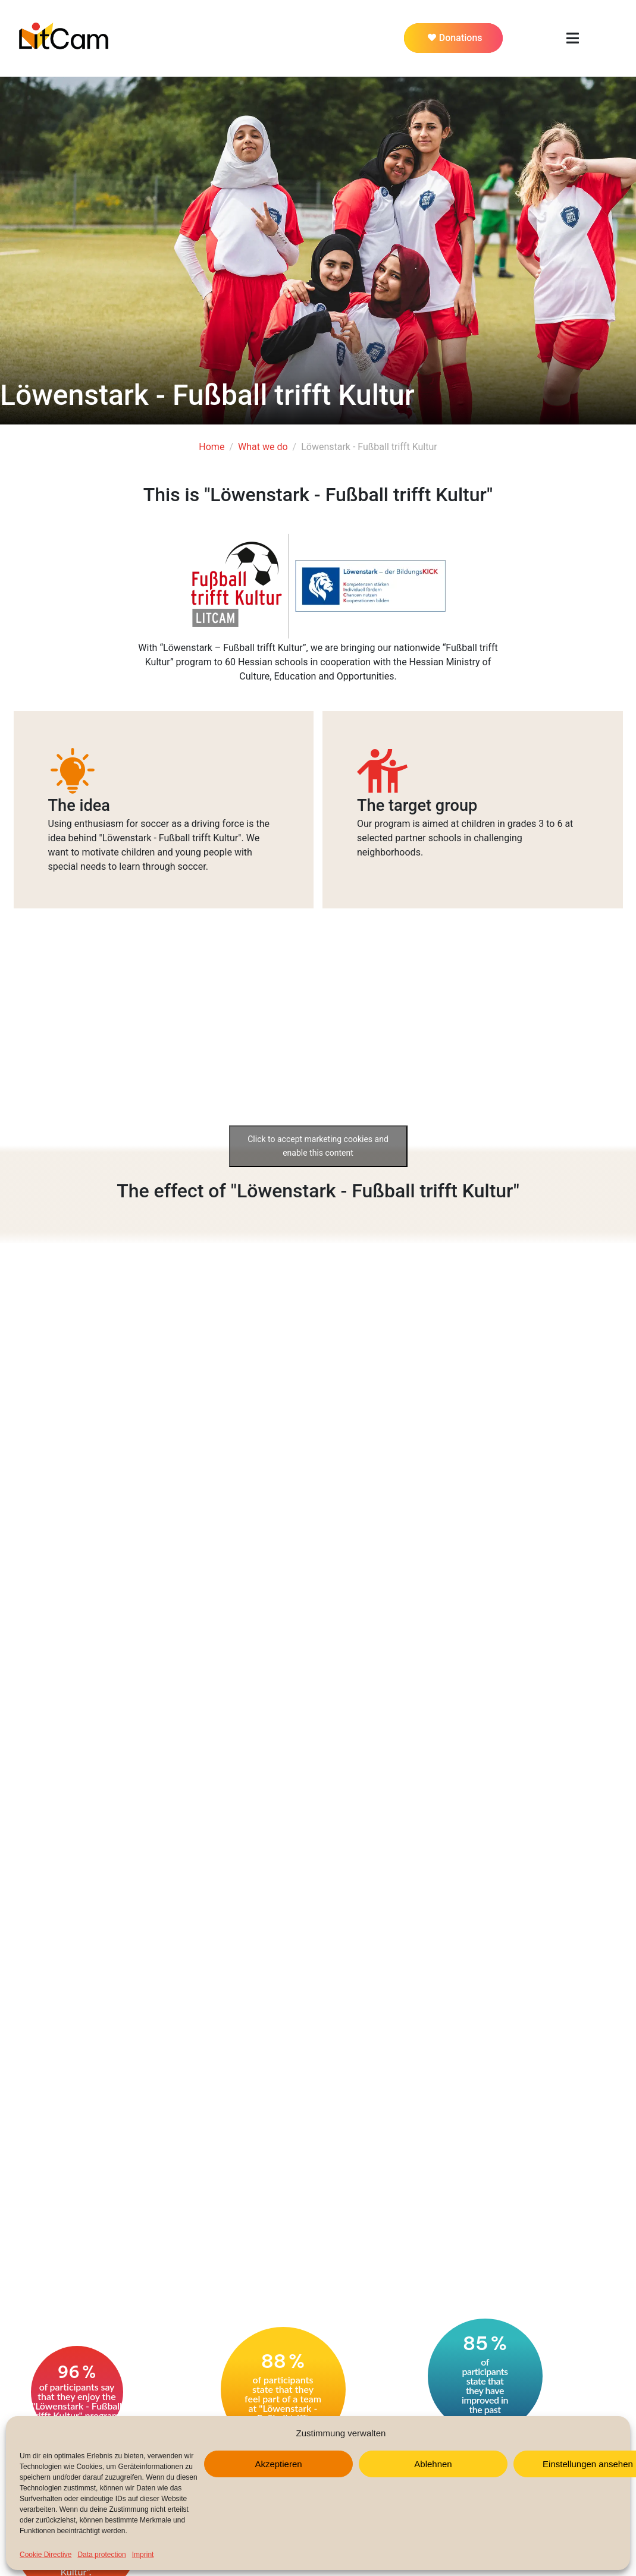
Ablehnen (433, 2464)
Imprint (143, 2555)
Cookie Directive (45, 2555)
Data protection (101, 2555)
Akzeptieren (278, 2464)
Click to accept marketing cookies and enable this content (318, 1146)
